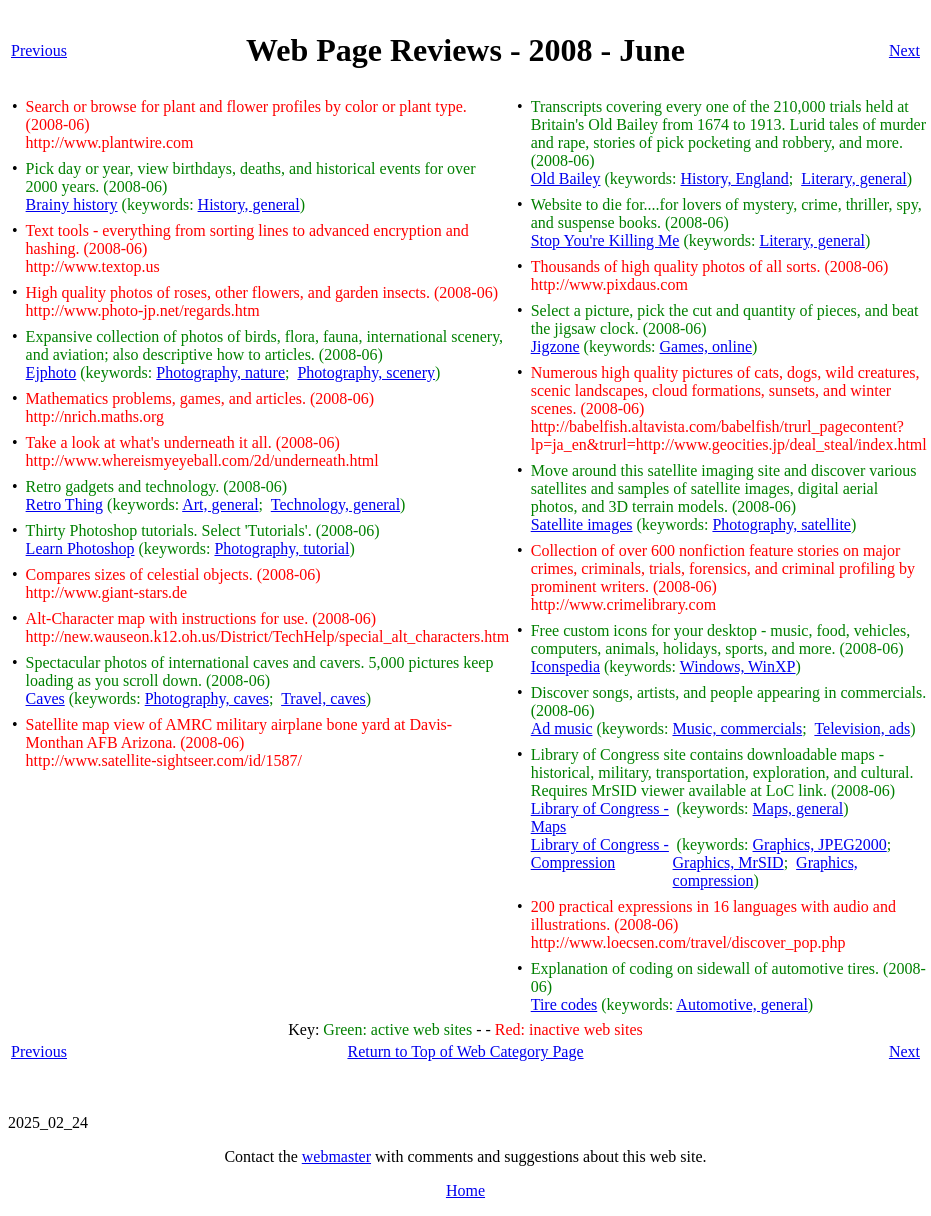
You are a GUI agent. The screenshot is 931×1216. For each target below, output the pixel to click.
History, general (249, 204)
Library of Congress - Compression (600, 853)
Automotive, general (742, 1004)
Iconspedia (565, 666)
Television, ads (862, 728)
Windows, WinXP (738, 666)
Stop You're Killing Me (605, 240)
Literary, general (854, 178)
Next (904, 50)
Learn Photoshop (80, 548)
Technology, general (335, 504)
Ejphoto (51, 372)
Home (465, 1190)
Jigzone (555, 346)
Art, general (220, 504)
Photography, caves (207, 698)
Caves (45, 698)
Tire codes (564, 1004)
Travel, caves (323, 698)
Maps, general (798, 808)
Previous (39, 50)
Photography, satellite (781, 524)
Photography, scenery (366, 372)
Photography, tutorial (281, 548)
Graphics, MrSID (728, 862)
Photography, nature (220, 372)
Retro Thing (64, 504)
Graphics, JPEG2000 (820, 844)
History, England (734, 178)
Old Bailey (566, 178)
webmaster (336, 1156)
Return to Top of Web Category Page (465, 1051)
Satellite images (582, 524)
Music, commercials (737, 728)
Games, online (706, 346)
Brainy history (72, 204)
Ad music (562, 728)
